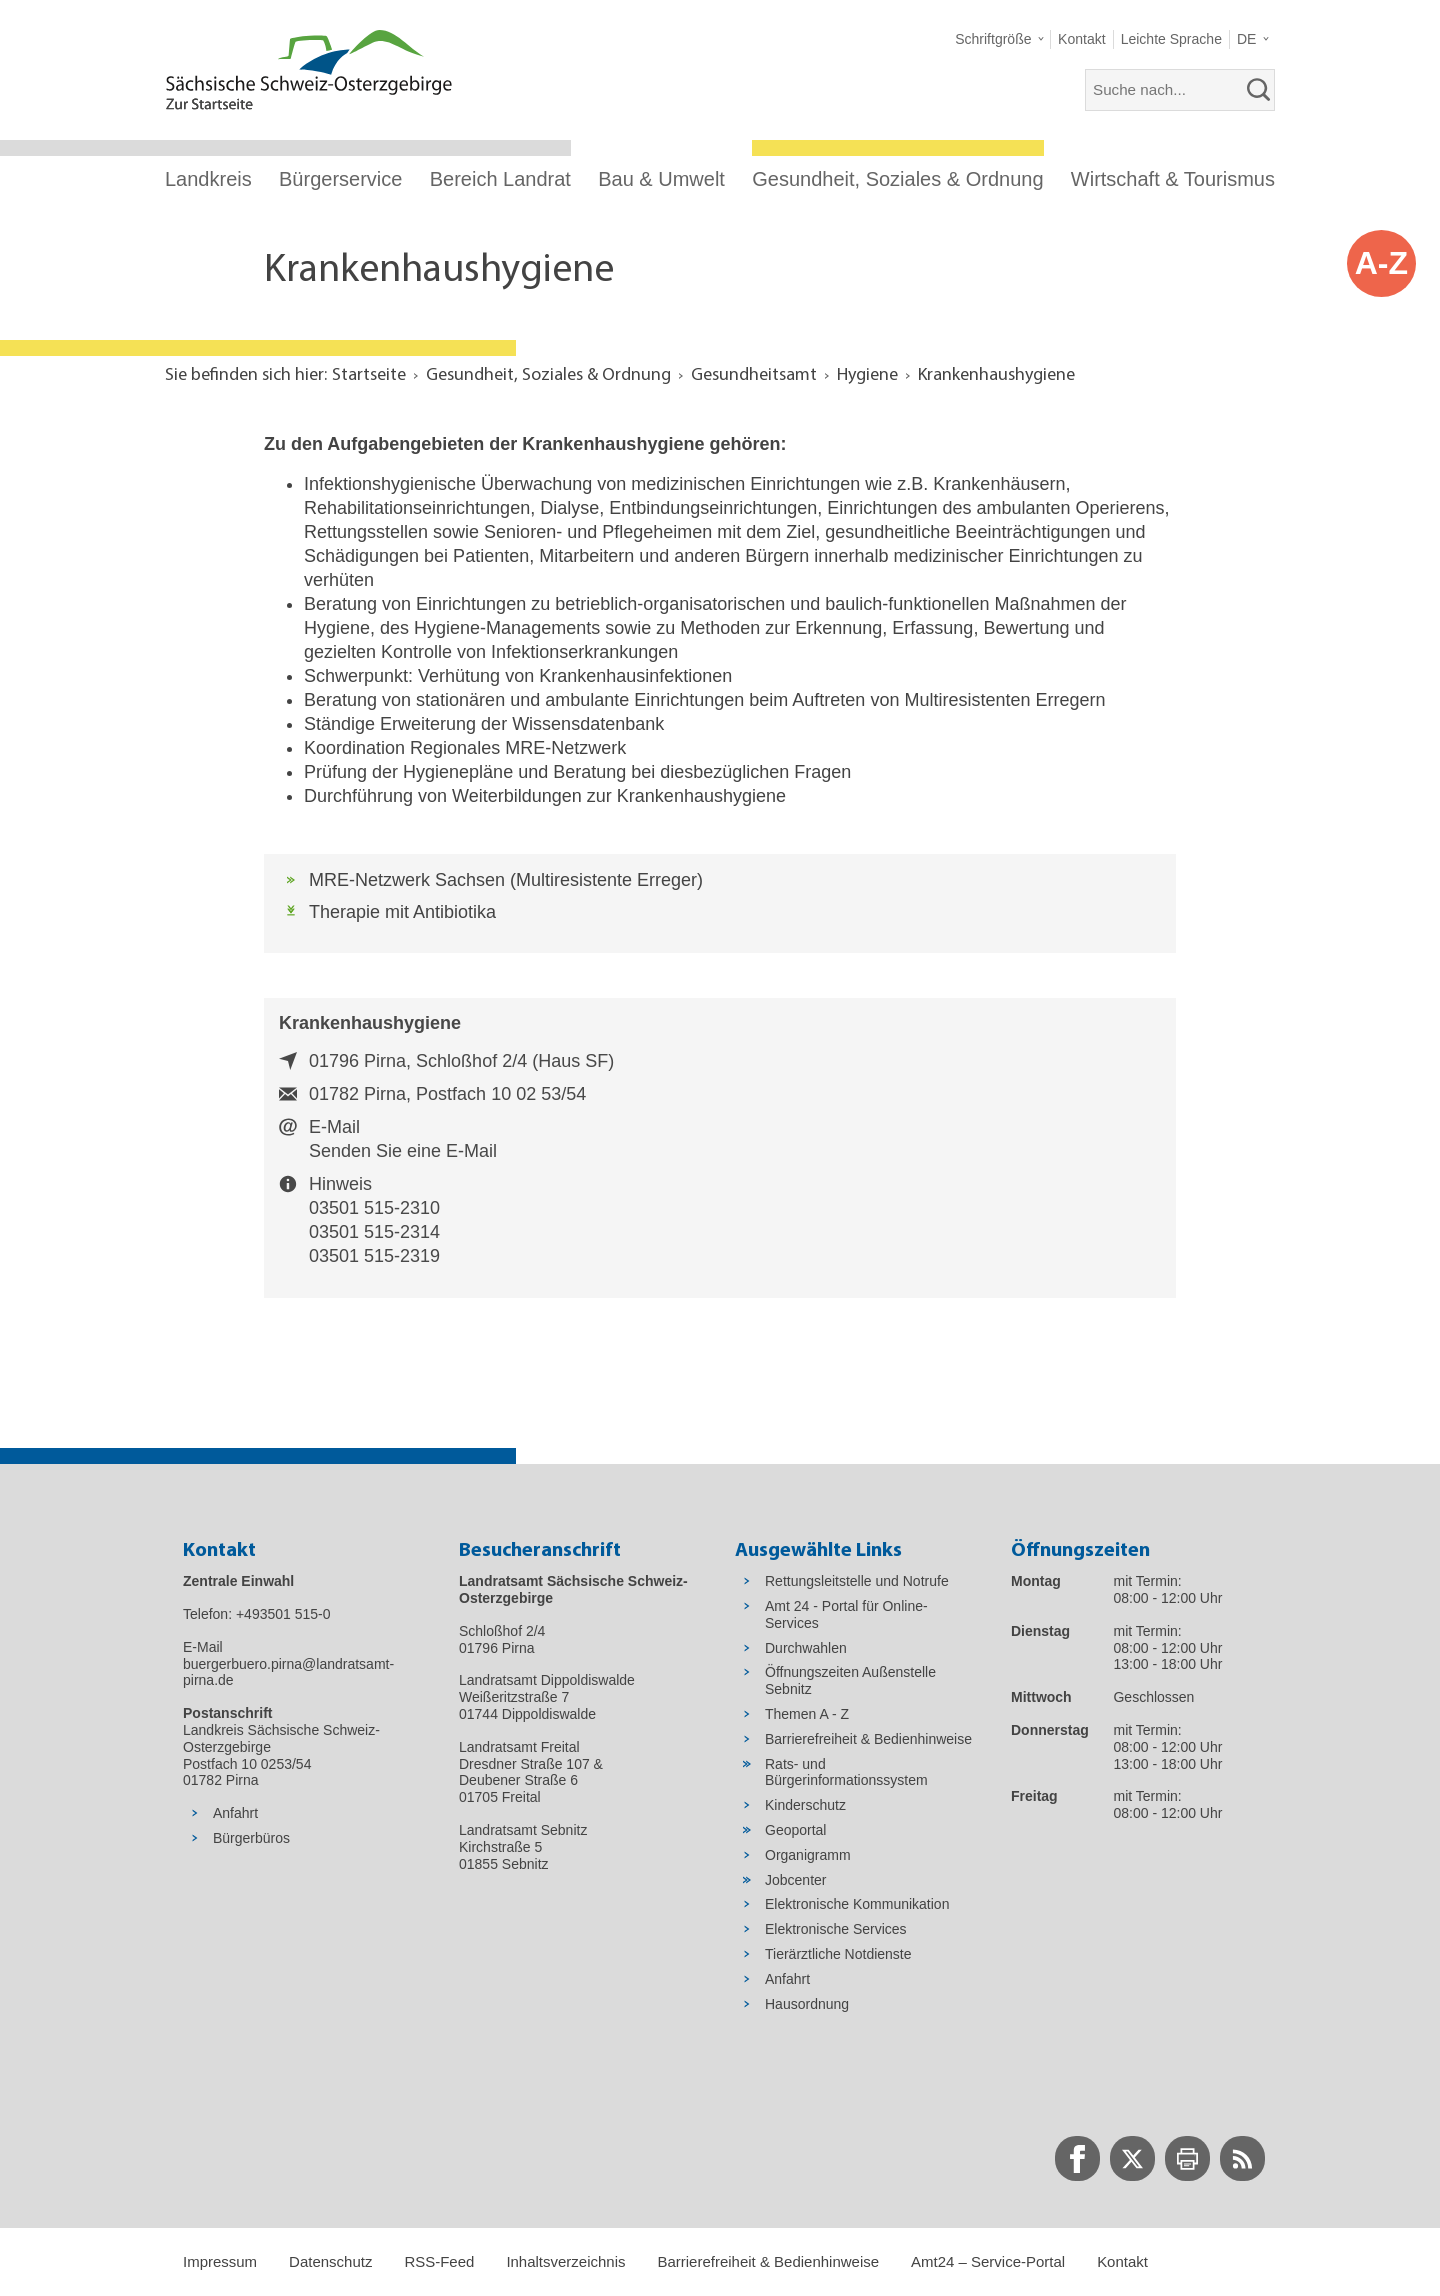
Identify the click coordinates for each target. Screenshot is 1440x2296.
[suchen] (1259, 90)
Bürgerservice (340, 179)
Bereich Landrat (500, 179)
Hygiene (867, 375)
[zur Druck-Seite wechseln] (1187, 2158)
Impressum (220, 2261)
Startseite (369, 375)
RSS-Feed (439, 2261)
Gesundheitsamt (754, 375)
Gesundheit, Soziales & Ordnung (897, 179)
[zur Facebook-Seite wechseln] (1077, 2158)
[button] (999, 39)
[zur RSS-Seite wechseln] (1242, 2158)
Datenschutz (330, 2261)
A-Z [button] (1381, 263)
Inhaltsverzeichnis (565, 2261)
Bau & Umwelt (661, 179)
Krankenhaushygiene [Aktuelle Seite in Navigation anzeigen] (996, 375)
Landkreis (208, 179)
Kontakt (1122, 2261)
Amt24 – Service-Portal (988, 2261)
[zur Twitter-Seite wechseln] (1132, 2158)
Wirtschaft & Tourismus (1173, 179)
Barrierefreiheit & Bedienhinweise (768, 2261)
